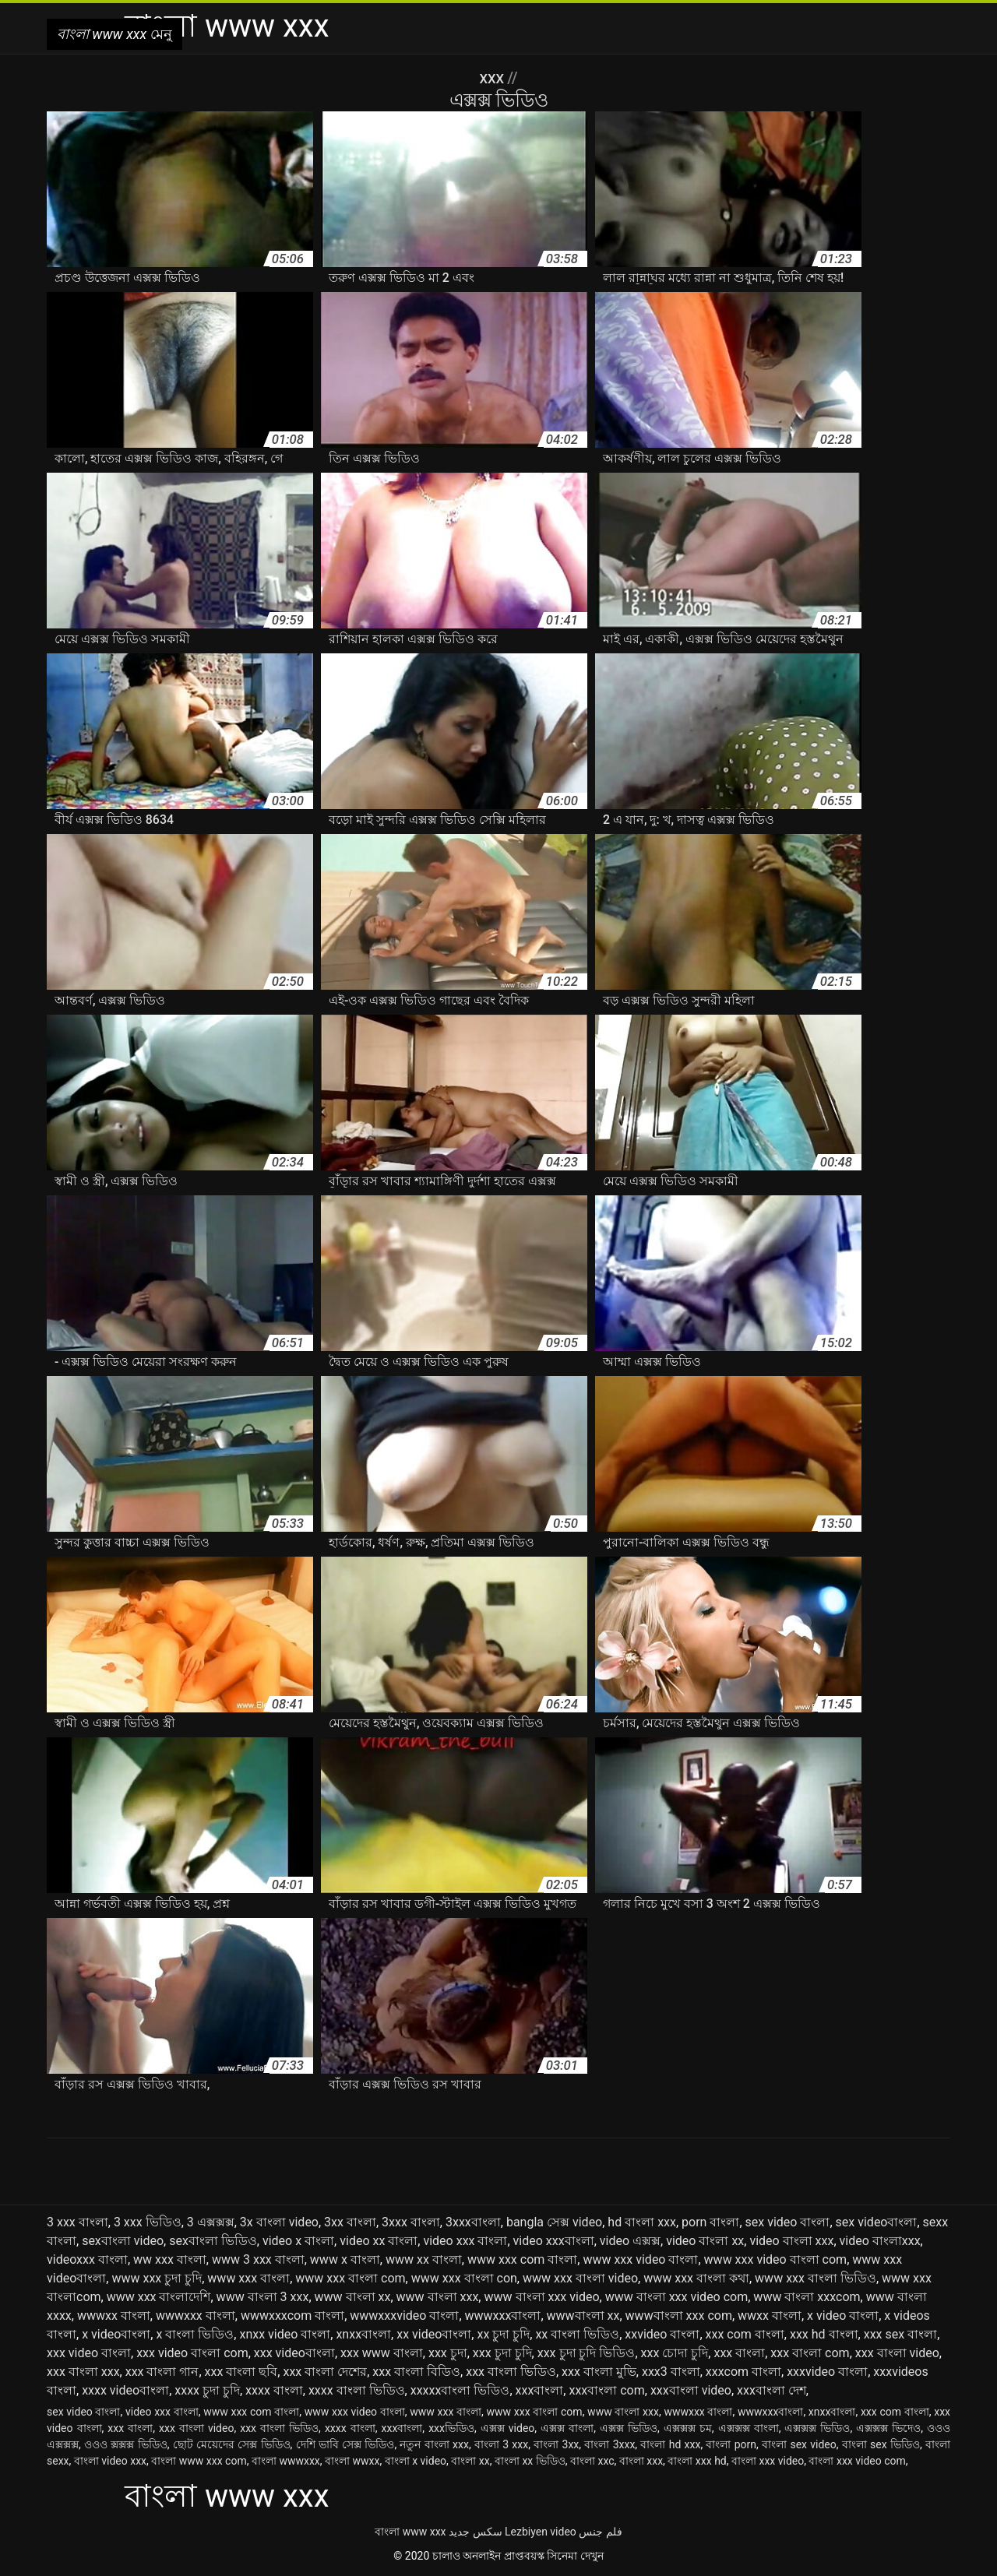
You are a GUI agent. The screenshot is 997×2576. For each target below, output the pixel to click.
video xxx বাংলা (465, 2240)
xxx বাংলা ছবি (241, 2371)
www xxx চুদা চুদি (156, 2278)
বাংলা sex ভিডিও (881, 2444)
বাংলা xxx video (767, 2461)
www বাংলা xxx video (541, 2296)
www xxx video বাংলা (640, 2259)
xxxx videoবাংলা (125, 2390)
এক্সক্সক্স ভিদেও (888, 2428)
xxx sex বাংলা (900, 2334)
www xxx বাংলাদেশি (159, 2296)
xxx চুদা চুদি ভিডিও (586, 2352)
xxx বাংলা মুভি (599, 2371)
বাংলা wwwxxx (286, 2461)
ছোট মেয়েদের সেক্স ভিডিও (232, 2444)
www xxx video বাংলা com (775, 2259)
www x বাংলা (345, 2259)
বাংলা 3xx (556, 2444)
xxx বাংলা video (897, 2352)
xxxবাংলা (540, 2390)
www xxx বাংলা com (350, 2278)
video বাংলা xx (705, 2240)
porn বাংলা (710, 2222)
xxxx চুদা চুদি (207, 2390)
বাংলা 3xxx (609, 2444)
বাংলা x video (415, 2461)
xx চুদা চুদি (503, 2334)
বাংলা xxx (641, 2461)
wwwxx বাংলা (113, 2315)
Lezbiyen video (540, 2531)
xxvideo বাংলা (662, 2334)
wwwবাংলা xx (583, 2315)
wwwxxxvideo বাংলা (404, 2315)
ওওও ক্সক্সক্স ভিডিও (125, 2444)
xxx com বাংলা (745, 2334)
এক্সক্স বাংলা (567, 2428)
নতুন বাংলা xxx (434, 2444)
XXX (493, 78)
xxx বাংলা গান (162, 2371)
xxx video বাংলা (89, 2352)
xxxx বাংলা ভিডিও (356, 2390)
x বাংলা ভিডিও (195, 2334)
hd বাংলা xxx (642, 2222)
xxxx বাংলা (274, 2390)
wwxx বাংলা (769, 2315)
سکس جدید (475, 2531)
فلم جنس (600, 2531)
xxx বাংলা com (809, 2352)
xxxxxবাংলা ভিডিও (460, 2390)
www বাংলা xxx (437, 2296)
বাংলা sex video (799, 2444)
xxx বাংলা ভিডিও (511, 2371)
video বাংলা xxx (791, 2240)
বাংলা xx (470, 2461)
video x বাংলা (298, 2240)
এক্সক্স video (508, 2428)
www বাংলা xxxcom (806, 2296)
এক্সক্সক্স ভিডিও (817, 2428)
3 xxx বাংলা (77, 2222)
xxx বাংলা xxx (83, 2371)
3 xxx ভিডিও (147, 2222)
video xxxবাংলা (553, 2240)
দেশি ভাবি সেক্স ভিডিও (345, 2444)
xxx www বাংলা (381, 2352)
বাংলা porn (731, 2444)
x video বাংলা (843, 2315)
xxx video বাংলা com (192, 2352)
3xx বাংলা (350, 2222)
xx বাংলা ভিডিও (577, 2334)
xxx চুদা (447, 2352)
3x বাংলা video (279, 2222)
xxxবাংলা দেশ (771, 2390)
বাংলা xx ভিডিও (530, 2461)
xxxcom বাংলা (743, 2371)
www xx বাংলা (424, 2259)
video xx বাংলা (378, 2240)
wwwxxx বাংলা (195, 2315)
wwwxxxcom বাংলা (292, 2315)
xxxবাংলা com (606, 2390)
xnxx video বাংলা (284, 2334)
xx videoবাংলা (433, 2334)
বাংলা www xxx (410, 2531)
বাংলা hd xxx (670, 2444)
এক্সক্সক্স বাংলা (748, 2428)
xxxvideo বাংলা (827, 2371)
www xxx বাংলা (248, 2278)
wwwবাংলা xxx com (678, 2315)
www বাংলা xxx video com (677, 2296)
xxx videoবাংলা (294, 2352)
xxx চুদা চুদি (502, 2352)
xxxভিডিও (451, 2428)
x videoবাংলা (116, 2334)
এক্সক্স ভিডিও (628, 2428)
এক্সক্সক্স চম (688, 2428)
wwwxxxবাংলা (503, 2315)
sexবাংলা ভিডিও (213, 2240)
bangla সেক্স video (554, 2222)
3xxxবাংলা (473, 2222)
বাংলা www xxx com (198, 2461)
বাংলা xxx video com (857, 2461)
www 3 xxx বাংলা (258, 2259)
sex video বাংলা (787, 2222)
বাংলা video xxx (110, 2461)
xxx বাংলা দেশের (325, 2371)
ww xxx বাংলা (169, 2259)
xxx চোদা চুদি (675, 2352)
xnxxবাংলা (363, 2334)
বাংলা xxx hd (697, 2461)
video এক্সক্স (630, 2240)
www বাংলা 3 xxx (263, 2296)
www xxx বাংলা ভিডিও (815, 2278)
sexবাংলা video (123, 2240)
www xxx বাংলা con (464, 2278)
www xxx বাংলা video (580, 2278)
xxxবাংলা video (690, 2390)
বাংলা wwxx (352, 2461)
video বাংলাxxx (880, 2240)
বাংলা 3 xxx (501, 2444)
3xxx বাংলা (411, 2222)
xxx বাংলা (739, 2352)
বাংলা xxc (592, 2461)
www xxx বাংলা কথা (696, 2278)
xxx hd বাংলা (824, 2334)
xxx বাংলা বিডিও (416, 2371)
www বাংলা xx (353, 2296)
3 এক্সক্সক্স (210, 2222)
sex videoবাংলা (877, 2222)
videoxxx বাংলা (87, 2259)
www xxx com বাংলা (522, 2259)
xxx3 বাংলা (671, 2371)
